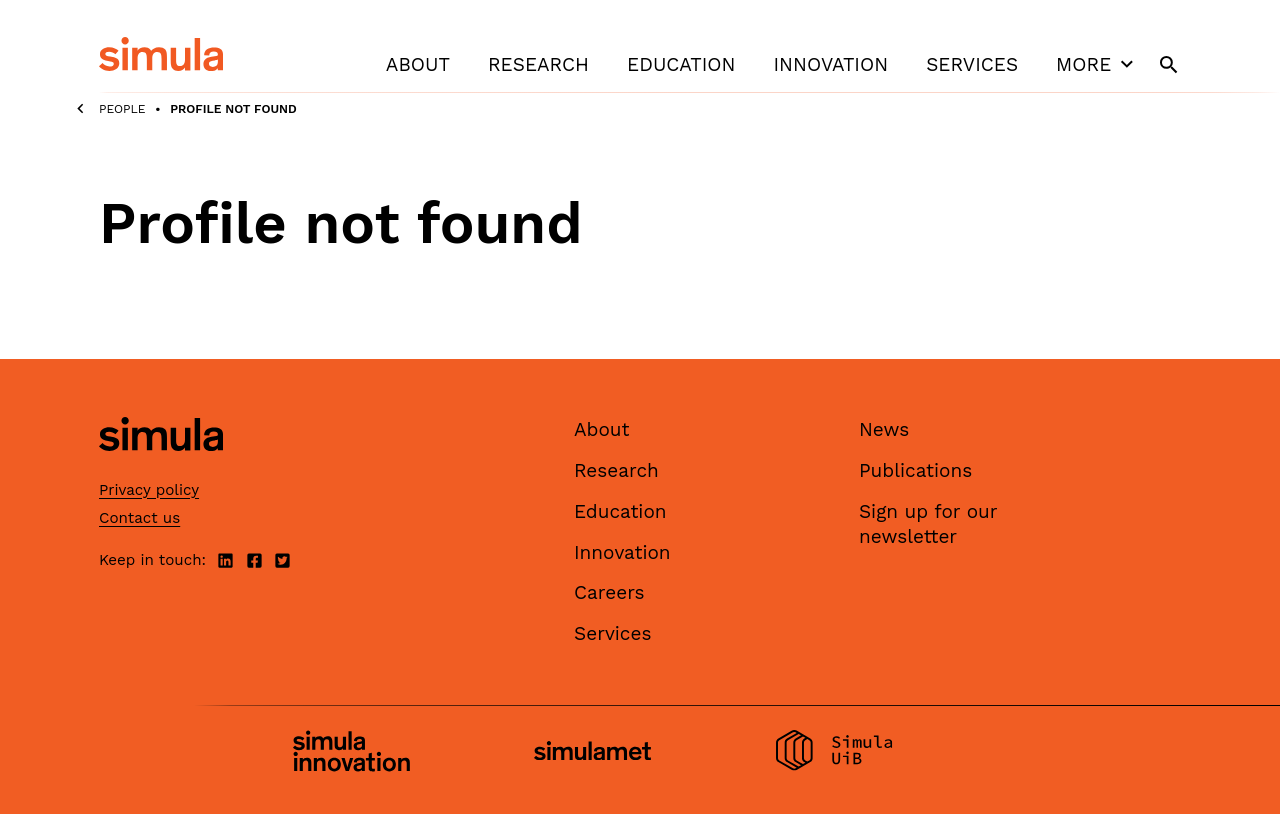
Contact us (139, 518)
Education (681, 64)
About (418, 64)
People (122, 109)
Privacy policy (149, 490)
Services (972, 64)
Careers (609, 592)
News (884, 429)
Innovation (830, 64)
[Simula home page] (161, 468)
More (1097, 64)
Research (538, 64)
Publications (915, 470)
